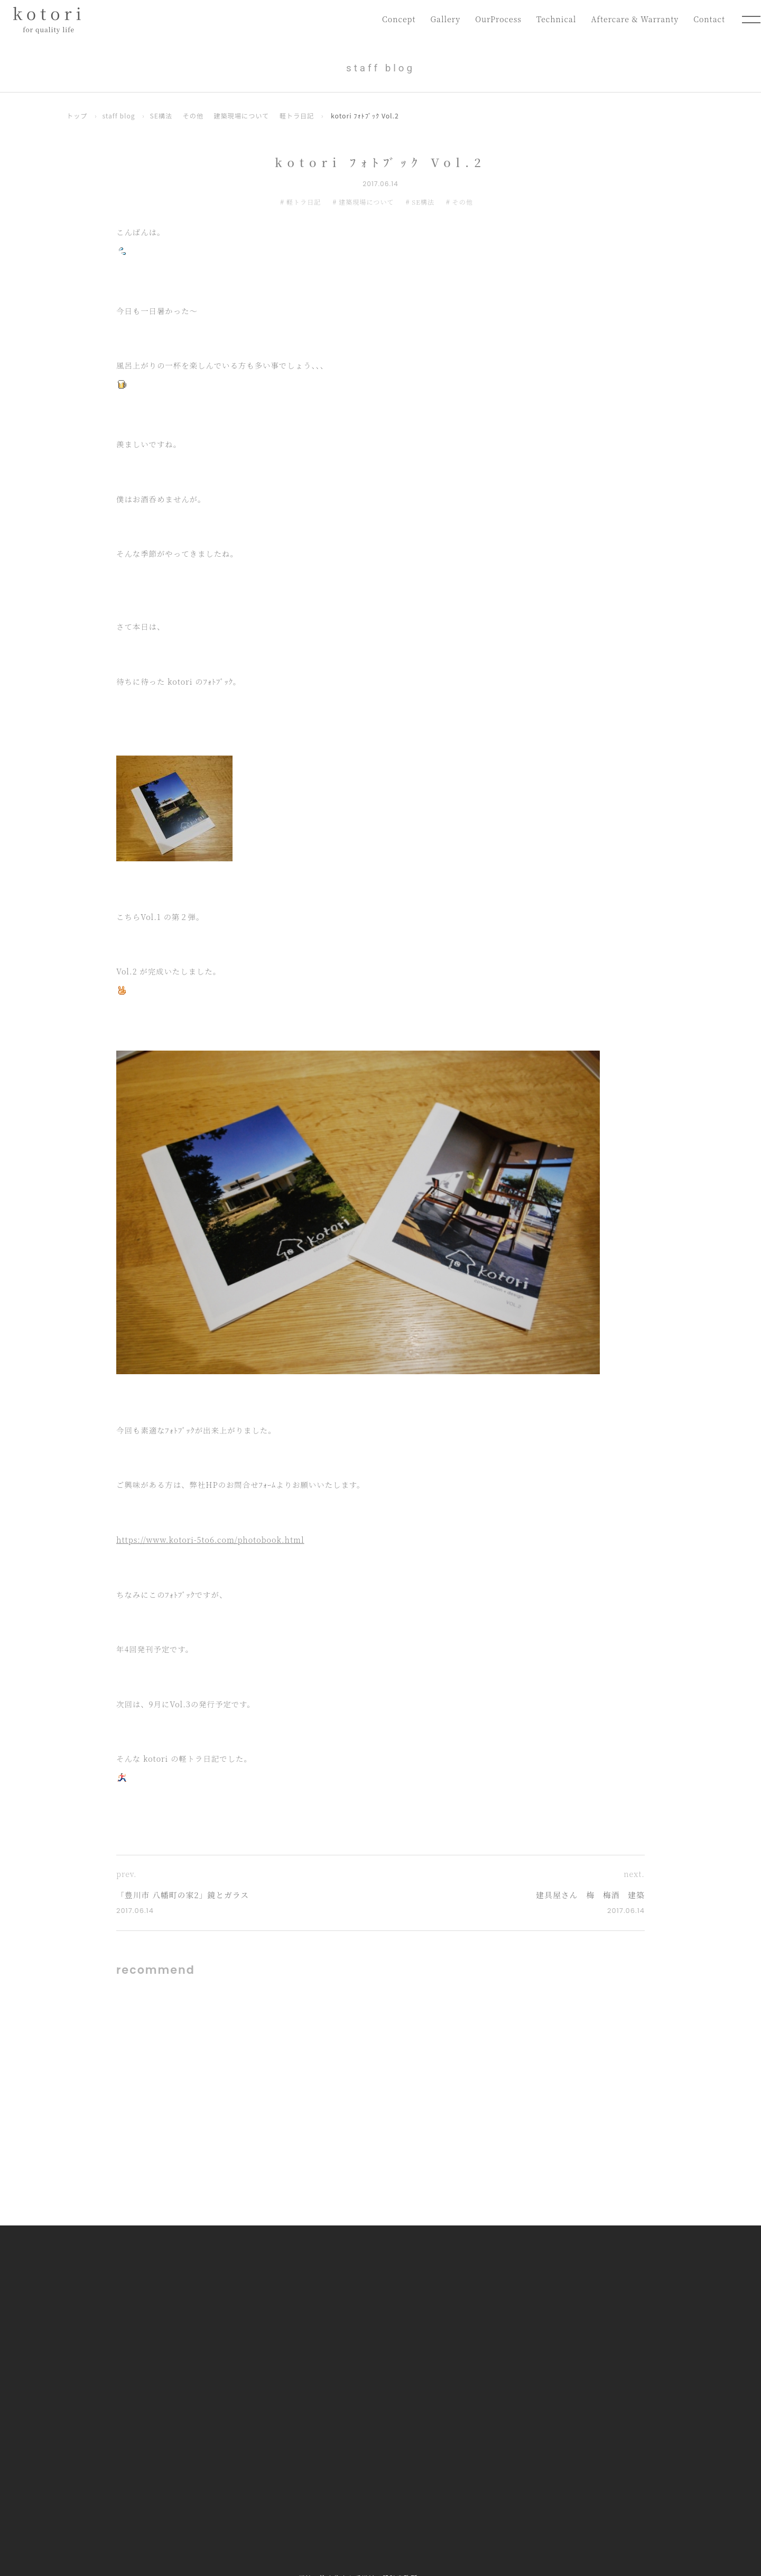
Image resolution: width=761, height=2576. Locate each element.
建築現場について (243, 116)
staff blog (119, 116)
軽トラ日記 (298, 116)
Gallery (442, 19)
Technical (554, 19)
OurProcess (495, 19)
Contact (709, 19)
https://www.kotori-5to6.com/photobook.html (210, 1539)
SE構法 (162, 116)
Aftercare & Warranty (634, 19)
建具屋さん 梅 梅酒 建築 (589, 1894)
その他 (194, 116)
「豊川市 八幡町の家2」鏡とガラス (184, 1894)
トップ (77, 116)
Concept (395, 19)
